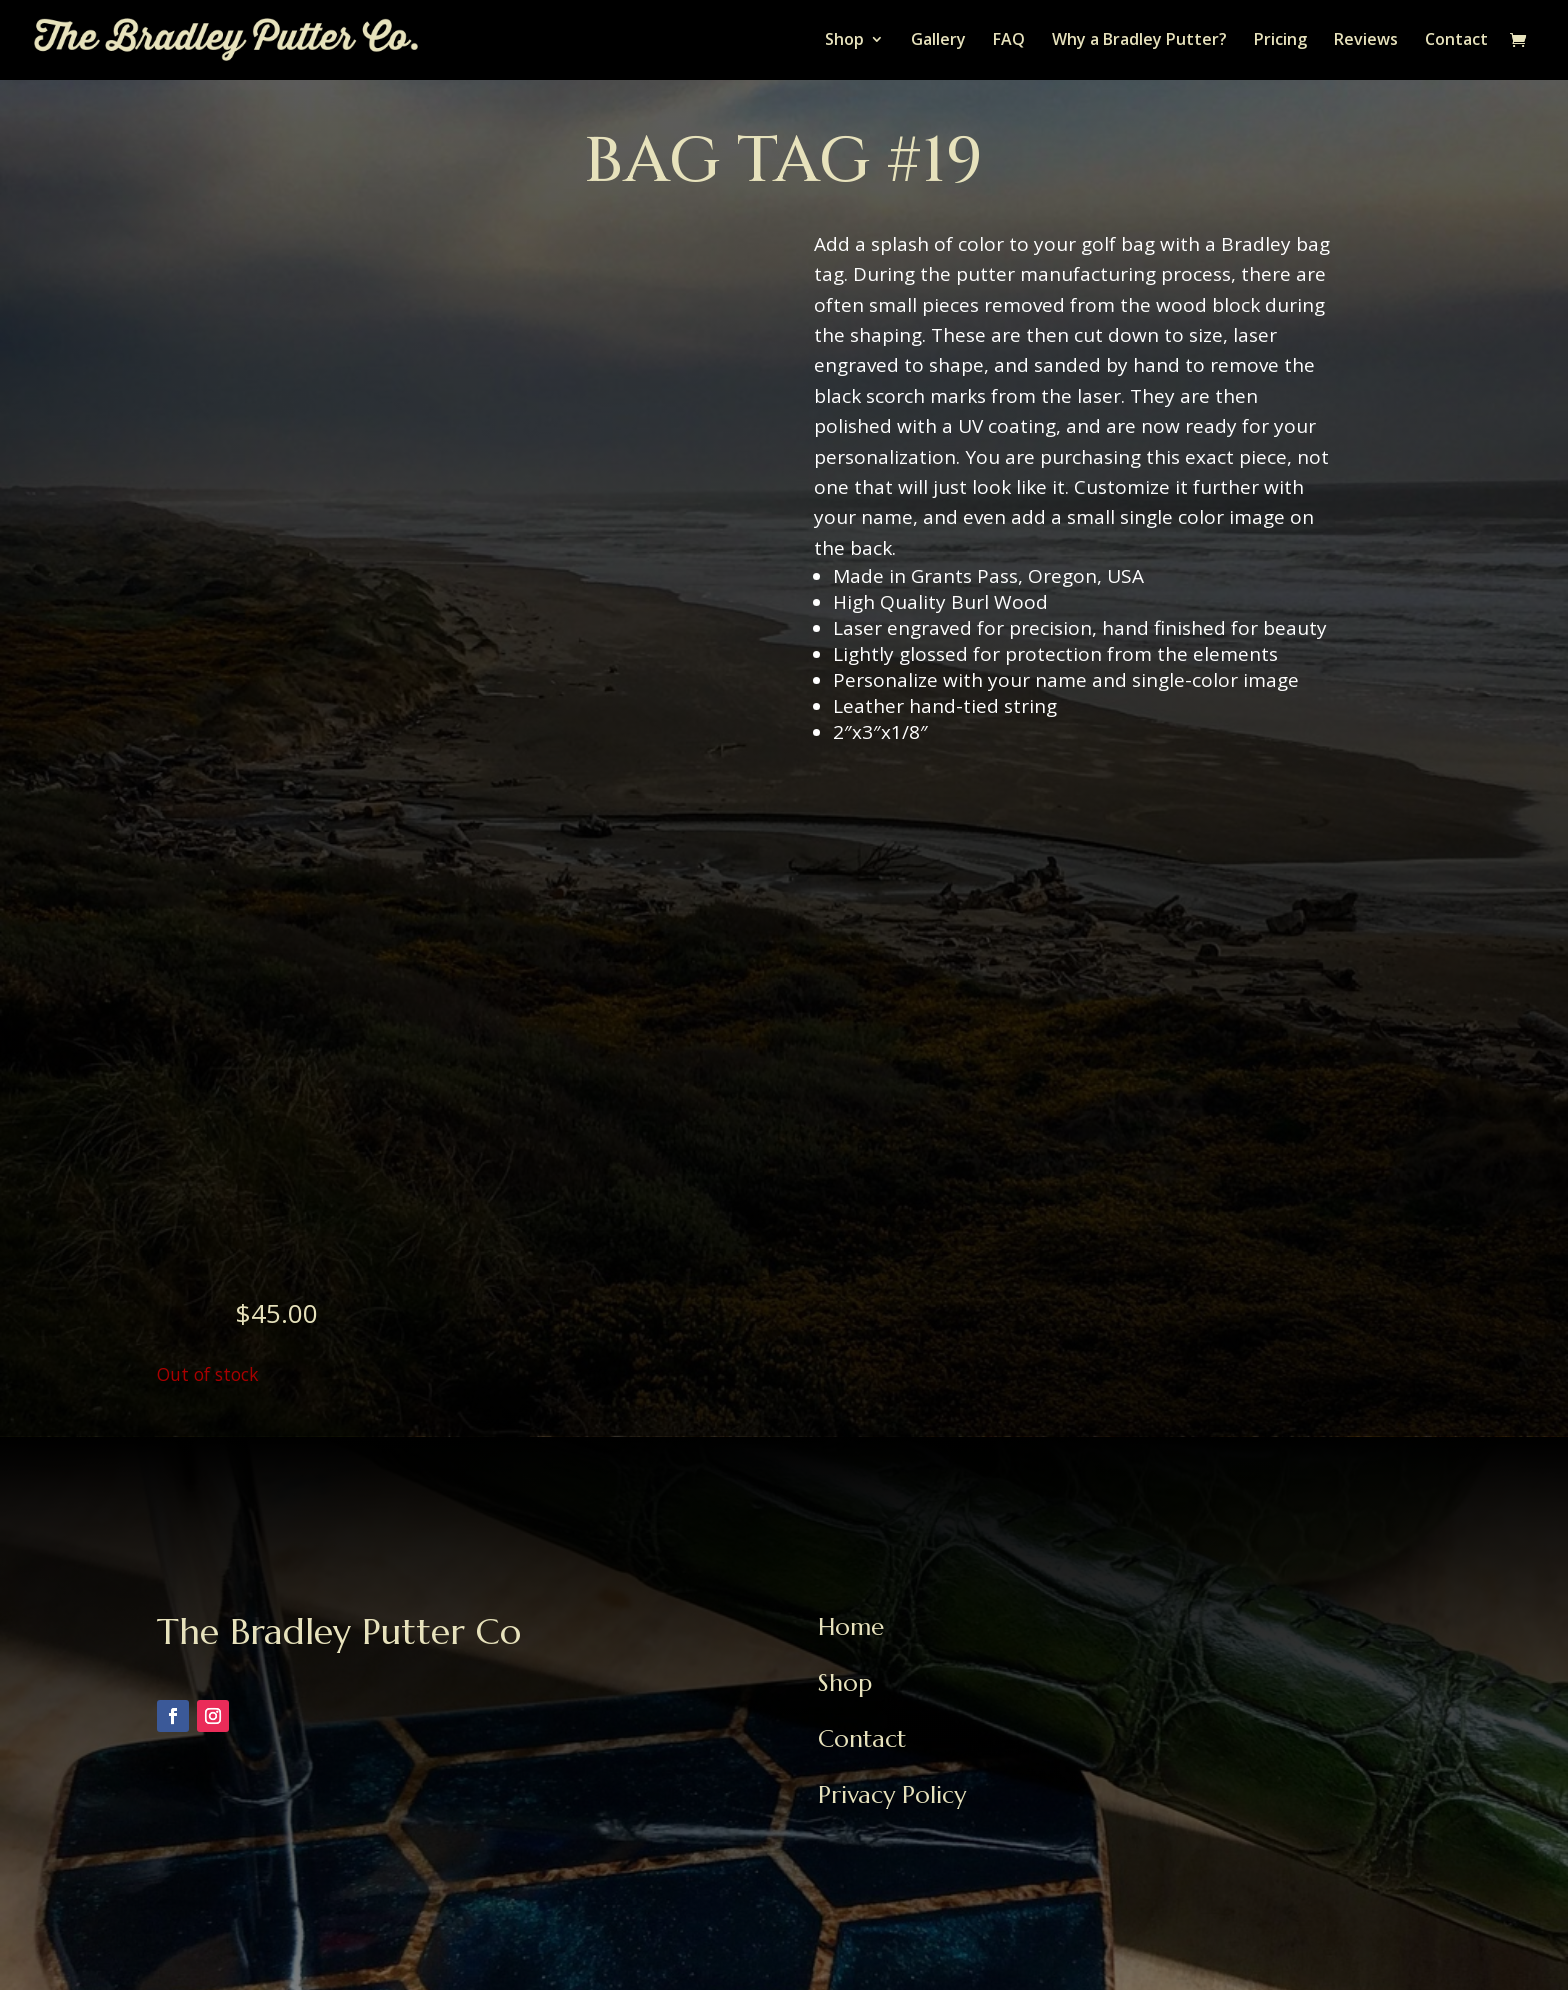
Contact (1456, 42)
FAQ (1009, 42)
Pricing (1280, 42)
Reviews (1366, 42)
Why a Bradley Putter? (1139, 42)
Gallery (938, 42)
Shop (844, 42)
